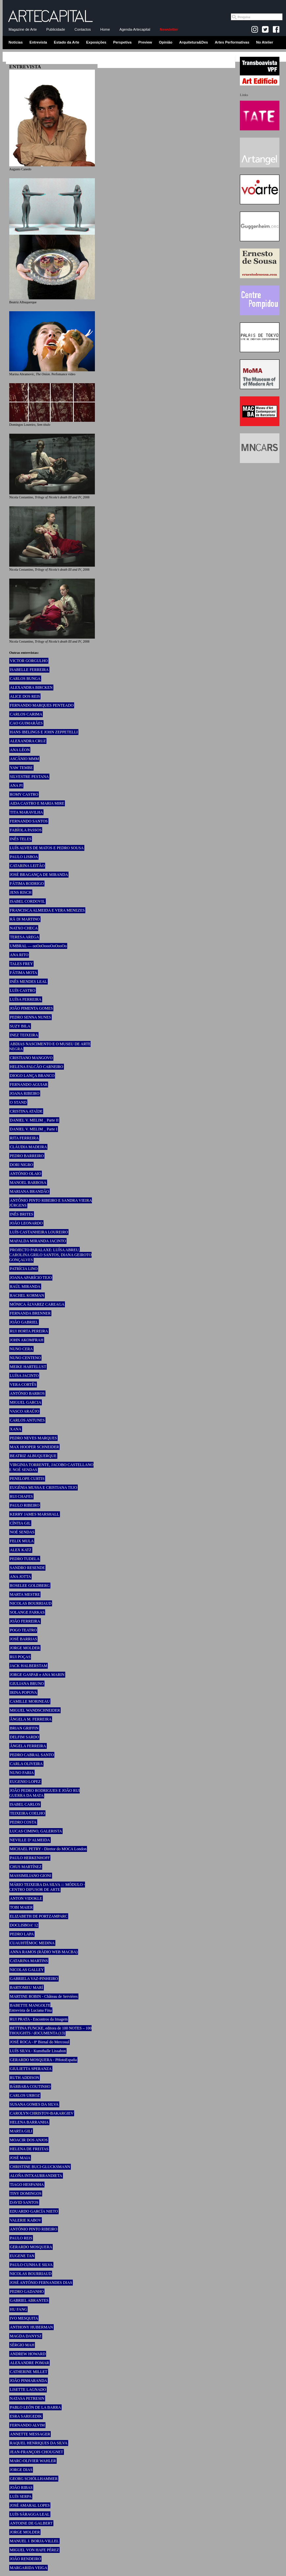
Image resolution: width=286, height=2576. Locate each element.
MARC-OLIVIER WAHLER (33, 2461)
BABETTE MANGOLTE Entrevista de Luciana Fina (30, 2008)
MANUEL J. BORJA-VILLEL (34, 2541)
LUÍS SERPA (21, 2496)
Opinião (165, 42)
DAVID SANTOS (24, 2202)
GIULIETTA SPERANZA (31, 2068)
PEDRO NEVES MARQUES (33, 1438)
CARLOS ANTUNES (27, 1420)
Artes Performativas (232, 42)
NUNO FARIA (22, 1772)
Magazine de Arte (23, 29)
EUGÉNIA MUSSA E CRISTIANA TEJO (43, 1487)
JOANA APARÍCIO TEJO (31, 1277)
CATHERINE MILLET (28, 2371)
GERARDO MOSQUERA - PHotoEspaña (43, 2059)
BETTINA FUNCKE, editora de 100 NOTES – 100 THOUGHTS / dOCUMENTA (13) (50, 2030)
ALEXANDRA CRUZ (28, 741)
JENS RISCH (21, 892)
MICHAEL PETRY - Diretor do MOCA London (48, 1849)
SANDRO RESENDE (27, 1567)
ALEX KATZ (21, 1550)
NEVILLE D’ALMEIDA (30, 1840)
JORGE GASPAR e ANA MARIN (37, 1674)
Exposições (96, 42)
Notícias (16, 42)
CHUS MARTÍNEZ (26, 1866)
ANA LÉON (20, 750)
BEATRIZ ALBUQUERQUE (33, 1456)
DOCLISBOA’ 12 (24, 1925)
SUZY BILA (20, 1026)
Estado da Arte (66, 42)
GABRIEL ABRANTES (29, 2300)
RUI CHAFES (21, 1496)
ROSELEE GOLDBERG (30, 1585)
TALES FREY (21, 963)
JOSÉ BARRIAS (23, 1639)
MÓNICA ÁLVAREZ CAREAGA (37, 1304)
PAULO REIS (21, 2238)
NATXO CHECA (24, 928)
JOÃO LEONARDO (26, 1223)
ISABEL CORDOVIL (27, 901)
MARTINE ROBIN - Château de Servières (44, 1996)
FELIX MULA (22, 1541)
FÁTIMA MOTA (23, 972)
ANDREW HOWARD (27, 2354)
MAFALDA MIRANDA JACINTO (38, 1241)
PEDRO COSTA (23, 1822)
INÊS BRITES (21, 1214)
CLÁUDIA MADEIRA (28, 1147)
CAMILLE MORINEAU (30, 1701)
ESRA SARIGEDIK (26, 2416)
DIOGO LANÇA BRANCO (32, 1075)
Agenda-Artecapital (134, 29)
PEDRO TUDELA (25, 1558)
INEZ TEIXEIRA (24, 1035)
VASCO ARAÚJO (24, 1411)
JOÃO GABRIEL (24, 1322)
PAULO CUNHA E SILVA (31, 2264)
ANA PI (16, 785)
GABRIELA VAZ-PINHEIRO (34, 1978)
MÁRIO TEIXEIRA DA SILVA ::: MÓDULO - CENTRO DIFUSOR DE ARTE (47, 1887)
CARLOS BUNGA (25, 678)
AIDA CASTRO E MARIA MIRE (37, 803)
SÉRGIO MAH (22, 2345)
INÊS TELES (20, 839)
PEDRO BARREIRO (27, 1156)
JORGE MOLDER (25, 1648)
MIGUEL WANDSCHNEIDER (35, 1710)
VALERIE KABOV (25, 2220)
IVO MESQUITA (24, 2318)
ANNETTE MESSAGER (30, 2434)
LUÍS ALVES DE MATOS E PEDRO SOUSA (47, 848)
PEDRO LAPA (22, 1934)
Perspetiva (122, 42)
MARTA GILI (21, 2131)
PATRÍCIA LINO (24, 1268)
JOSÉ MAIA (20, 2158)
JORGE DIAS (21, 2469)
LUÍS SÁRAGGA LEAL (30, 2514)
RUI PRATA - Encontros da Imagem (39, 2019)
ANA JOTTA (20, 1576)
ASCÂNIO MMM (24, 758)
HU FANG (18, 2309)
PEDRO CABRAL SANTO (32, 1755)
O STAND (18, 1102)
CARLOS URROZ (25, 2095)
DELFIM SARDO (24, 1737)
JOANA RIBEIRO (25, 1093)
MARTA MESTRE (25, 1594)
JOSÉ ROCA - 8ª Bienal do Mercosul (39, 2042)
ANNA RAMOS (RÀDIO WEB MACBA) (43, 1952)
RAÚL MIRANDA (25, 1286)
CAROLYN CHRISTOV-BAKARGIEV (41, 2113)
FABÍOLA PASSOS (26, 830)
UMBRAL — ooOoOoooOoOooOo (38, 946)
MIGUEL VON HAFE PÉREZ (34, 2550)
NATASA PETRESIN (27, 2398)
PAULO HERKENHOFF (30, 1858)
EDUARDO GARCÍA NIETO (34, 2211)
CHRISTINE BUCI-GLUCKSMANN (40, 2166)
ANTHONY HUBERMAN (31, 2327)
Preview (145, 42)
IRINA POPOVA (23, 1692)
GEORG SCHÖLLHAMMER (34, 2478)
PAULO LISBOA (24, 856)
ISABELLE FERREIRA (29, 669)
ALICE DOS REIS (25, 696)
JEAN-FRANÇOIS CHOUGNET (36, 2452)
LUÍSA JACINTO (24, 1375)
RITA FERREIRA (24, 1138)
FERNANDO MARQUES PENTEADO (41, 705)
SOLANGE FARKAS (27, 1612)
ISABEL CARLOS (25, 1804)
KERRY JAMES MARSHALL (34, 1514)
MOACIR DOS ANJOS (29, 2140)
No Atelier (264, 42)
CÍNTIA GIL (20, 1523)
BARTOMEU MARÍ (26, 1987)
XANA (15, 1429)
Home (105, 29)
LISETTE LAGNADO (28, 2389)
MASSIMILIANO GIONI (30, 1875)
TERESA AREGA (24, 937)
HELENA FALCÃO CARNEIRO (36, 1066)
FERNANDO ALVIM (27, 2425)
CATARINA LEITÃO (27, 865)
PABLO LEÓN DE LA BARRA (35, 2407)
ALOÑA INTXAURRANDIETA (36, 2175)
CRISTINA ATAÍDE (26, 1111)
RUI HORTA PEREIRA (29, 1331)
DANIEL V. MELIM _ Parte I (33, 1129)
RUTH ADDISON (24, 2077)
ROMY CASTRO (24, 794)
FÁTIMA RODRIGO (27, 883)
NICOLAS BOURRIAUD (30, 1603)
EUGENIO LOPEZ (25, 1781)
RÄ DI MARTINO (25, 919)
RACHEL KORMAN (27, 1295)
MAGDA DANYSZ (26, 2336)
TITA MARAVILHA (26, 812)
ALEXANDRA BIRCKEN (31, 687)
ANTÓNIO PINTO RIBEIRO (33, 2229)
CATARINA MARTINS (29, 1960)
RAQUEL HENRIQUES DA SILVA (39, 2443)
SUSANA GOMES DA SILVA (34, 2104)
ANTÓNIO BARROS (27, 1393)
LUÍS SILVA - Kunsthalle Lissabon (38, 2051)
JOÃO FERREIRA (25, 1621)
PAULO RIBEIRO (25, 1505)
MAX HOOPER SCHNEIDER (34, 1447)
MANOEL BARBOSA (28, 1182)
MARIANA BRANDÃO (29, 1191)
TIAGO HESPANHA (27, 2184)
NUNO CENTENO (25, 1357)
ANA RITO (19, 955)
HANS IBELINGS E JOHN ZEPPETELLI (44, 732)
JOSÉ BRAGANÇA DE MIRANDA (39, 874)
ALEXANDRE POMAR (29, 2362)
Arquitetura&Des (193, 42)
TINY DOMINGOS (26, 2193)
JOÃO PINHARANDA (28, 2380)
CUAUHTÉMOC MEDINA (32, 1943)
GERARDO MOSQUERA (31, 2247)
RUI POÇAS (20, 1657)
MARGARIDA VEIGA (28, 2567)
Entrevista (38, 42)
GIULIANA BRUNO (27, 1683)
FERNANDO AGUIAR (28, 1084)
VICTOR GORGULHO (29, 660)
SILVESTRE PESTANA (29, 776)
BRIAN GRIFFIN (24, 1728)
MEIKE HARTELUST (28, 1366)
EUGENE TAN (22, 2256)
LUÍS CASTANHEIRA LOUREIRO (39, 1232)
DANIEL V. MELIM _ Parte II (34, 1120)
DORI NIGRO (21, 1164)
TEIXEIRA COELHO (27, 1813)
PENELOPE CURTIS (27, 1478)
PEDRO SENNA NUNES (30, 1017)
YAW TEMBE (21, 767)
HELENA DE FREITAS (29, 2149)
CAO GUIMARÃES (26, 723)
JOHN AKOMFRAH (26, 1340)
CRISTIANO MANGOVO (31, 1057)
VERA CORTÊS (23, 1384)
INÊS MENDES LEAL (28, 981)
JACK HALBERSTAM (28, 1665)
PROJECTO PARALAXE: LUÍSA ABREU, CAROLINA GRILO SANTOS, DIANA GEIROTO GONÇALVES (50, 1255)
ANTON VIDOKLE (26, 1898)
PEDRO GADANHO (27, 2291)
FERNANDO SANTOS (29, 821)
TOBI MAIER (21, 1907)
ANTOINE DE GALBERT (31, 2523)
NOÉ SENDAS (22, 1532)
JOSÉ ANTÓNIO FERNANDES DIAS (41, 2282)
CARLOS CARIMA (26, 714)
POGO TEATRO (23, 1630)
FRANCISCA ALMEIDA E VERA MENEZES (47, 910)
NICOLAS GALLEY (27, 1969)
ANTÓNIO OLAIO (25, 1173)
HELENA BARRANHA (29, 2122)
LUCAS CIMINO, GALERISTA (36, 1831)
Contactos (82, 29)
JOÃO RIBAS (21, 2487)
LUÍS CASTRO (22, 990)
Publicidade (55, 29)
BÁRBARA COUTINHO (30, 2086)
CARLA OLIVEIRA (26, 1763)
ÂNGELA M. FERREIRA (30, 1719)
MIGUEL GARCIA (25, 1402)
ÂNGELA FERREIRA (28, 1746)
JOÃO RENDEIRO (25, 2559)
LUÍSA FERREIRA (26, 999)
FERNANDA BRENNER (30, 1313)
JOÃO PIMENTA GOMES (31, 1008)
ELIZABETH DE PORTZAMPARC (39, 1916)
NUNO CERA (21, 1349)
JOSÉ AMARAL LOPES (30, 2505)
